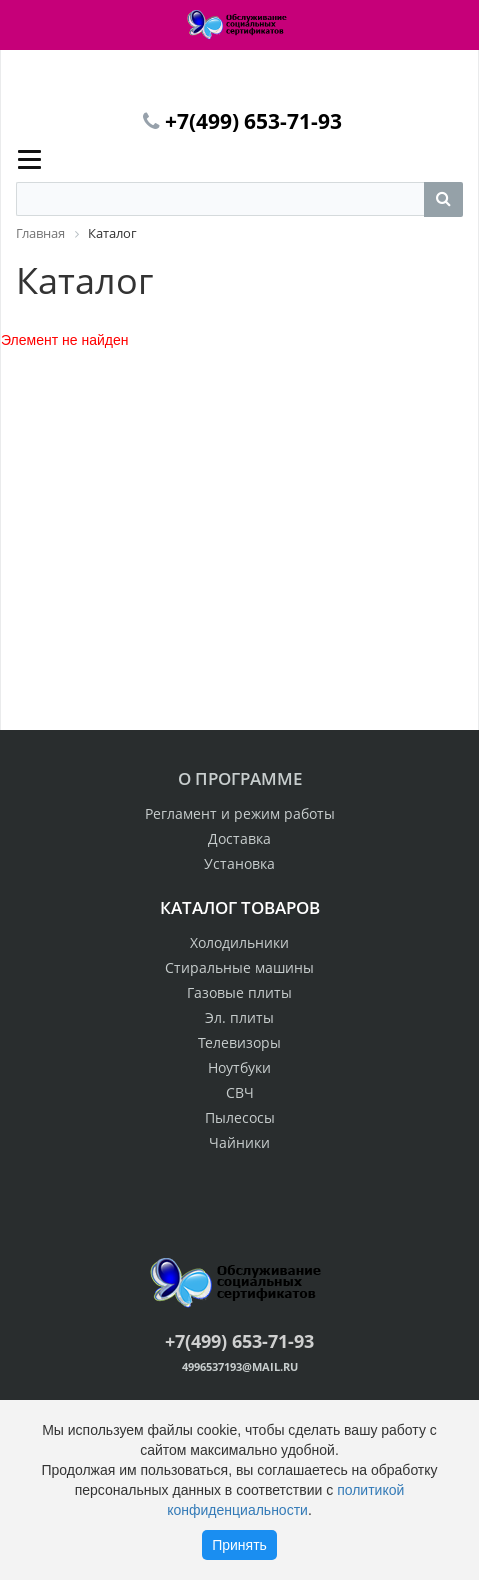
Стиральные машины (239, 967)
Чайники (239, 1142)
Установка (239, 863)
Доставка (239, 838)
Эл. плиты (239, 1017)
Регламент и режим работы (240, 813)
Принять (239, 1545)
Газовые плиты (239, 992)
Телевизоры (239, 1042)
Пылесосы (240, 1117)
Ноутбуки (239, 1067)
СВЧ (240, 1092)
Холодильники (239, 942)
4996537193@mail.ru (240, 1366)
